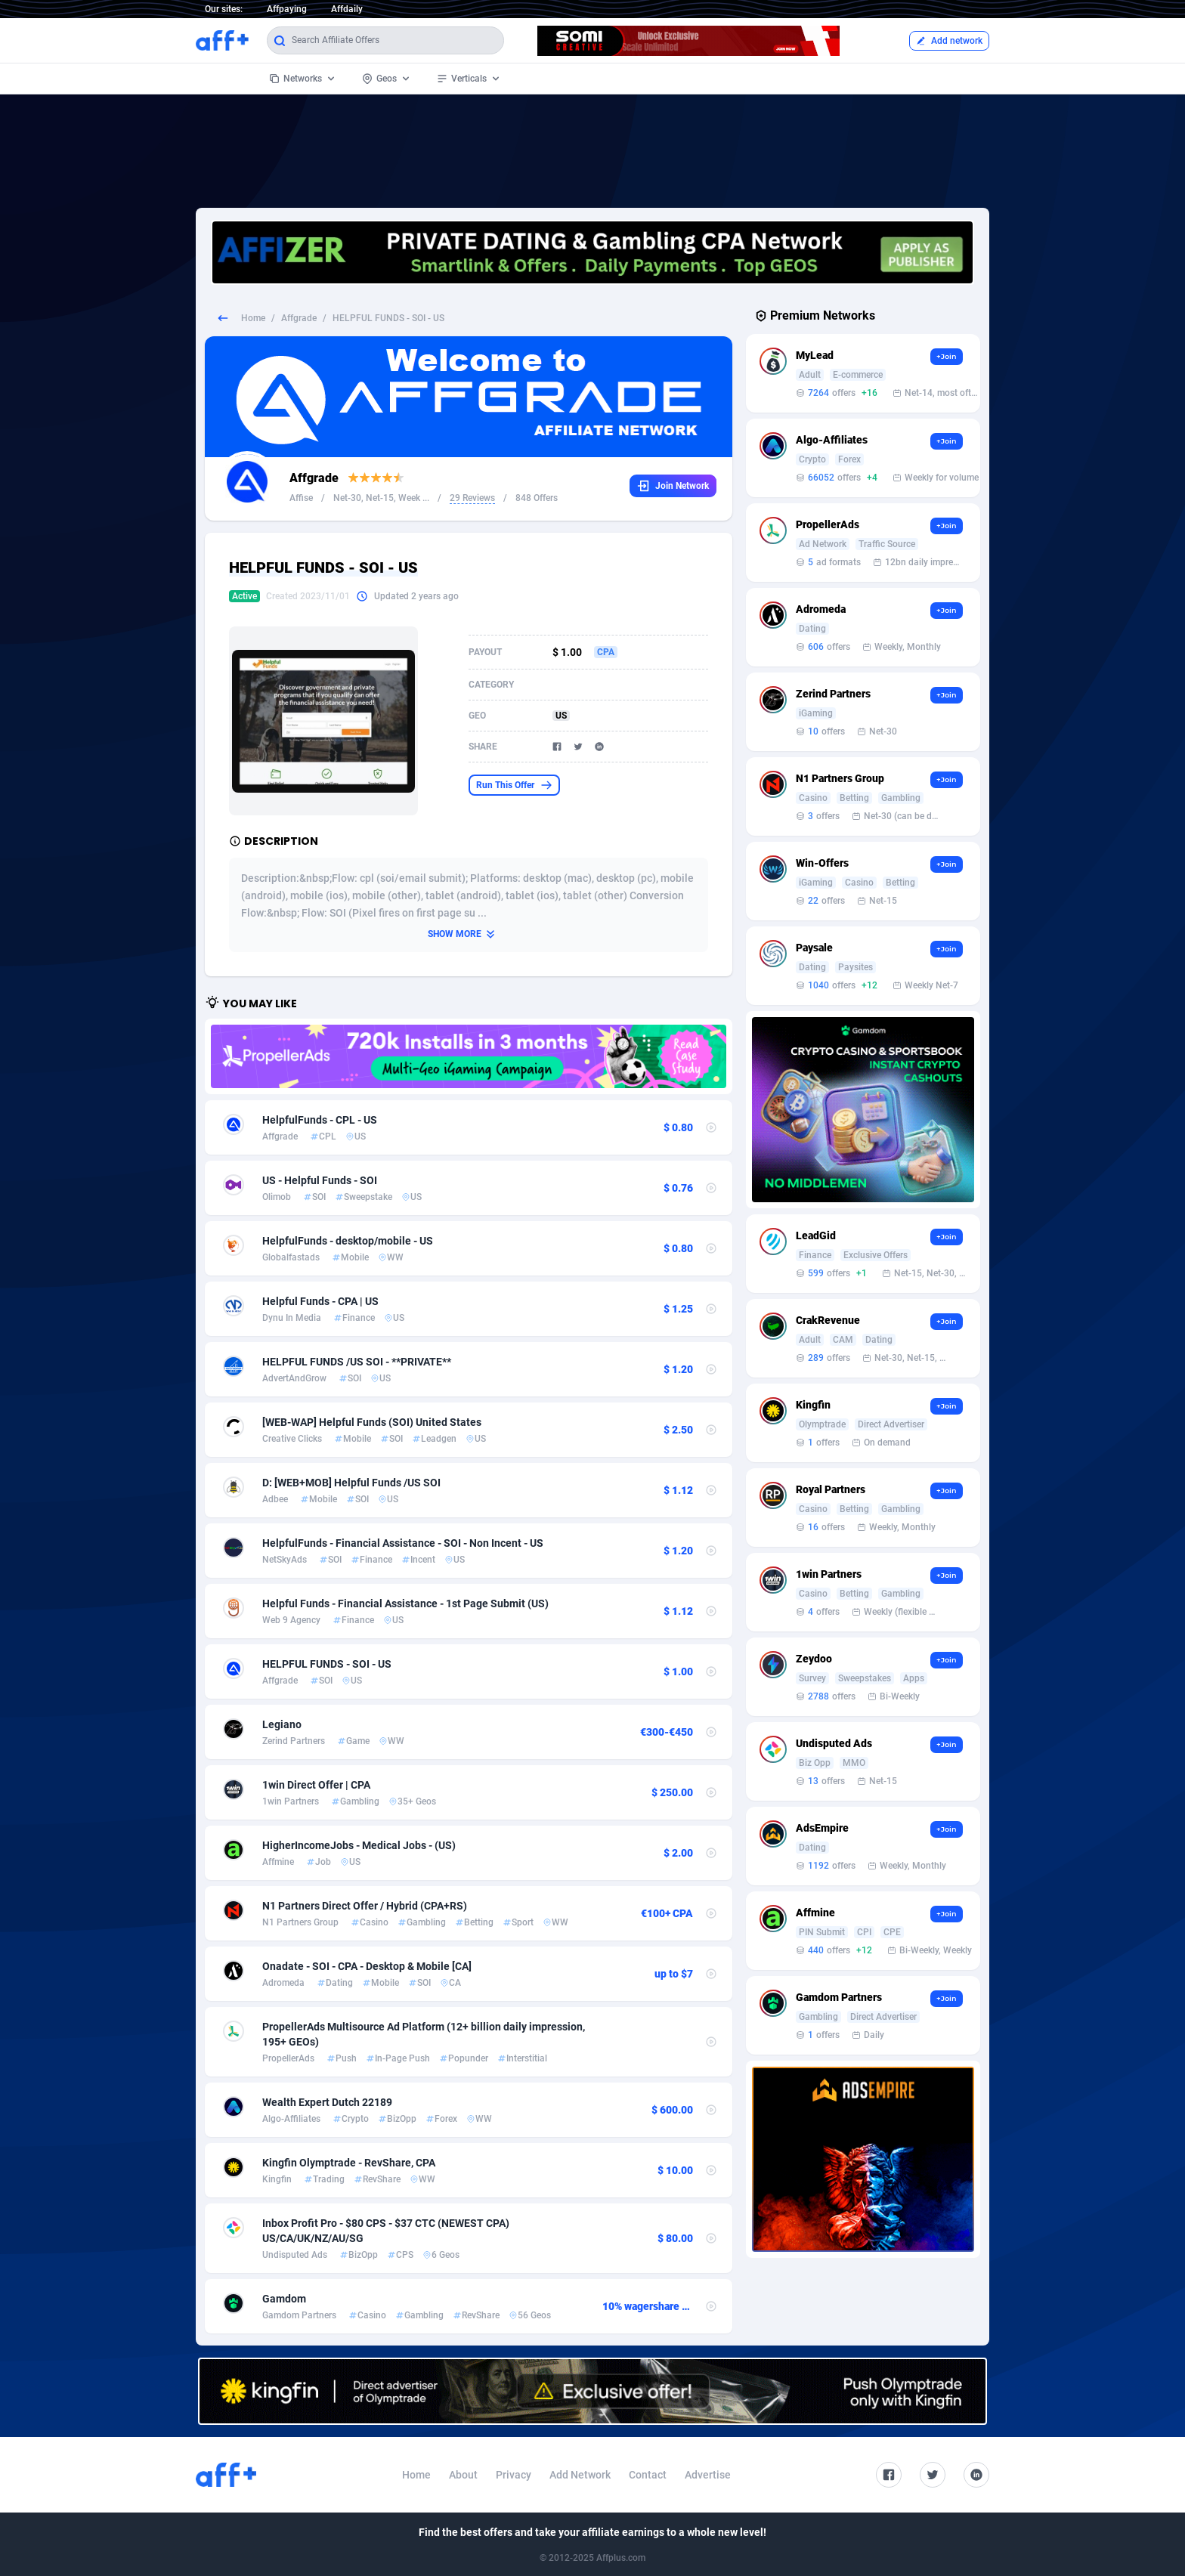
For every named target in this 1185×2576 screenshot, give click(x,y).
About (463, 2475)
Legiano (282, 1724)
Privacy (513, 2475)
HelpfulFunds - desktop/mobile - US (347, 1241)
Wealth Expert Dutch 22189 (327, 2102)
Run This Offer (514, 785)
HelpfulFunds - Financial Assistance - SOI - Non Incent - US (402, 1543)
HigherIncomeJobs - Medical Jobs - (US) (359, 1845)
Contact (648, 2475)
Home (253, 318)
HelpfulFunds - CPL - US (319, 1120)
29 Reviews (472, 498)
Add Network (580, 2475)
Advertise (708, 2475)
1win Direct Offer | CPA (316, 1785)
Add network (949, 41)
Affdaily (347, 9)
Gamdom (284, 2299)
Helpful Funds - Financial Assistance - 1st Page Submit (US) (405, 1603)
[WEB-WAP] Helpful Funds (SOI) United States (371, 1422)
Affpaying (287, 9)
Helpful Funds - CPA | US (320, 1301)
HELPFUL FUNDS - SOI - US (326, 1664)
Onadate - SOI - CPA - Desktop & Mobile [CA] (367, 1966)
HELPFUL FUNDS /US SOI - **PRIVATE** (356, 1362)
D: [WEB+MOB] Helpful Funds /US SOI (351, 1483)
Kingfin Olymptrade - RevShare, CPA (348, 2163)
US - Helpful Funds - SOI (319, 1180)
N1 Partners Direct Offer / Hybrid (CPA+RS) (364, 1906)
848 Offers (536, 498)
